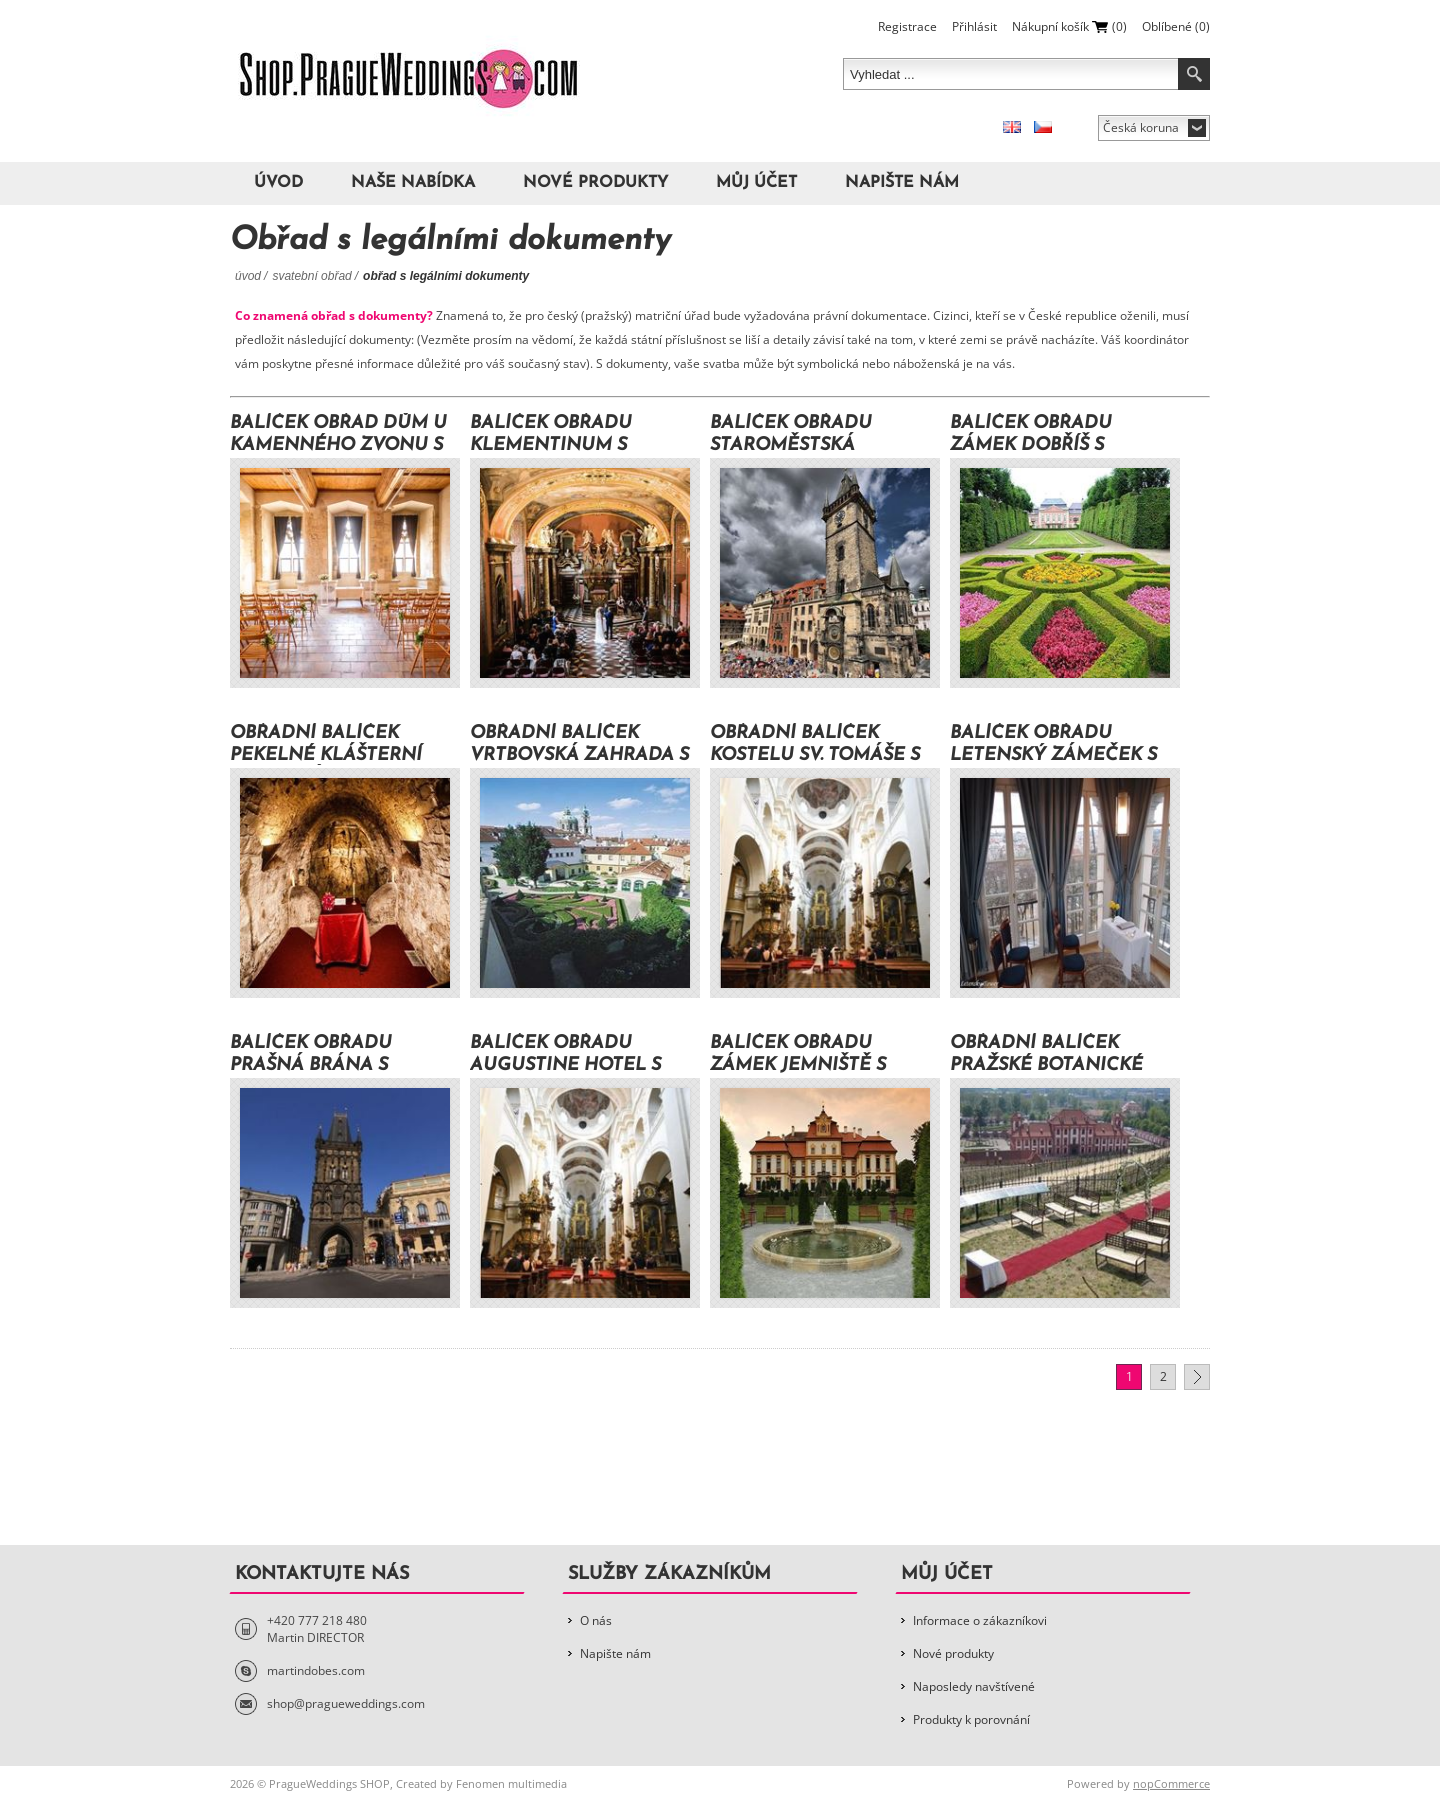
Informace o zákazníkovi (980, 1620)
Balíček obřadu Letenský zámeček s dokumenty (1053, 744)
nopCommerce (1171, 1783)
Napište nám (902, 183)
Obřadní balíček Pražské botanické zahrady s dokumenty (1046, 1054)
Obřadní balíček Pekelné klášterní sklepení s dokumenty (326, 744)
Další (1197, 1377)
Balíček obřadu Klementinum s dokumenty (551, 434)
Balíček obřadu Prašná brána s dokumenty (311, 1054)
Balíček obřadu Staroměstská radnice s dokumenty (824, 434)
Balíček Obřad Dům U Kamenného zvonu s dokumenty (338, 434)
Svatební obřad (311, 276)
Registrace (907, 26)
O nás (596, 1620)
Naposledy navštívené (974, 1686)
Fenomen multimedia (511, 1783)
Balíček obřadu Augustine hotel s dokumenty (565, 1054)
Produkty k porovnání (971, 1719)
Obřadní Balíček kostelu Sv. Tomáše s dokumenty (815, 744)
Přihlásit (974, 26)
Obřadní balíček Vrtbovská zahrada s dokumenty (579, 744)
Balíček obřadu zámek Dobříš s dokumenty (1031, 434)
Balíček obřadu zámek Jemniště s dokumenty (798, 1054)
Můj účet (756, 183)
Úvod (278, 183)
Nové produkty (595, 183)
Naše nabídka (413, 183)
